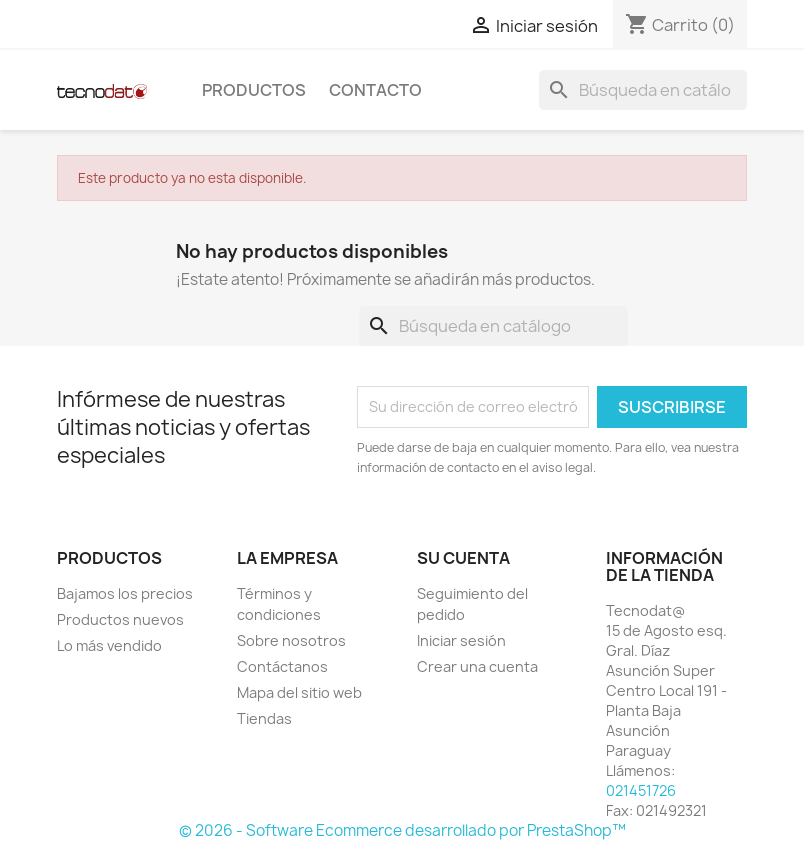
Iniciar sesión (461, 640)
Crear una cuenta (477, 666)
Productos (254, 90)
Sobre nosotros (291, 640)
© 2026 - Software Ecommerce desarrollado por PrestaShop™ (402, 830)
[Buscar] (643, 90)
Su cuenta (463, 558)
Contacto (375, 90)
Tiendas (264, 718)
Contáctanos (282, 666)
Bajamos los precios (125, 593)
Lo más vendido (109, 645)
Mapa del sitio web (299, 692)
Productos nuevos (120, 619)
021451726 (641, 790)
